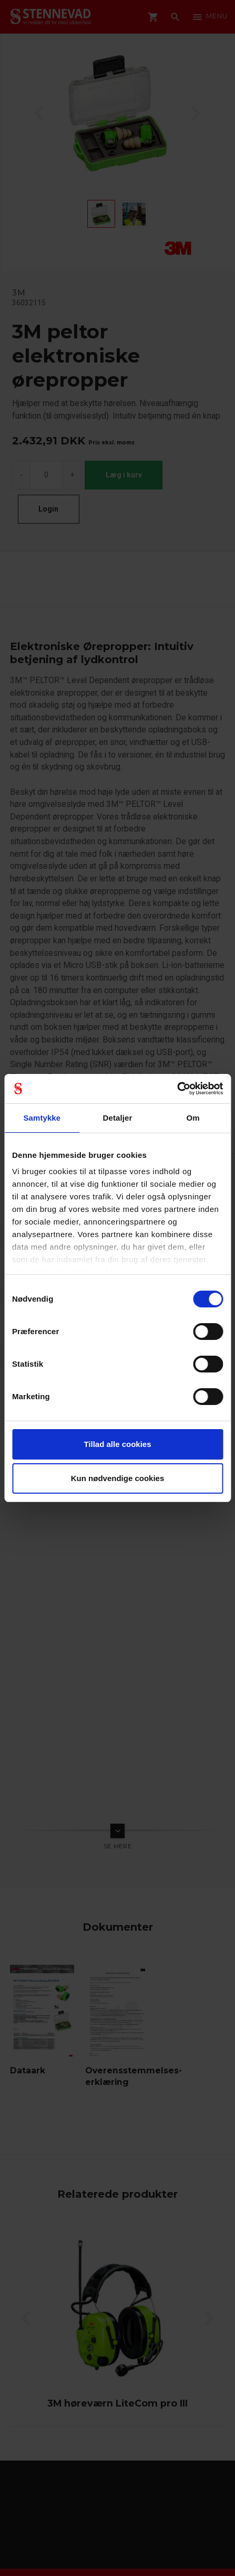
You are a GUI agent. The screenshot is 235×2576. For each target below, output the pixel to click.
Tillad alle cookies (117, 1444)
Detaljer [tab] (117, 1117)
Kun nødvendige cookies (118, 1478)
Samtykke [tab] (41, 1117)
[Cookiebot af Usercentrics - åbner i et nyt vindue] (177, 1088)
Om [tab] (193, 1117)
